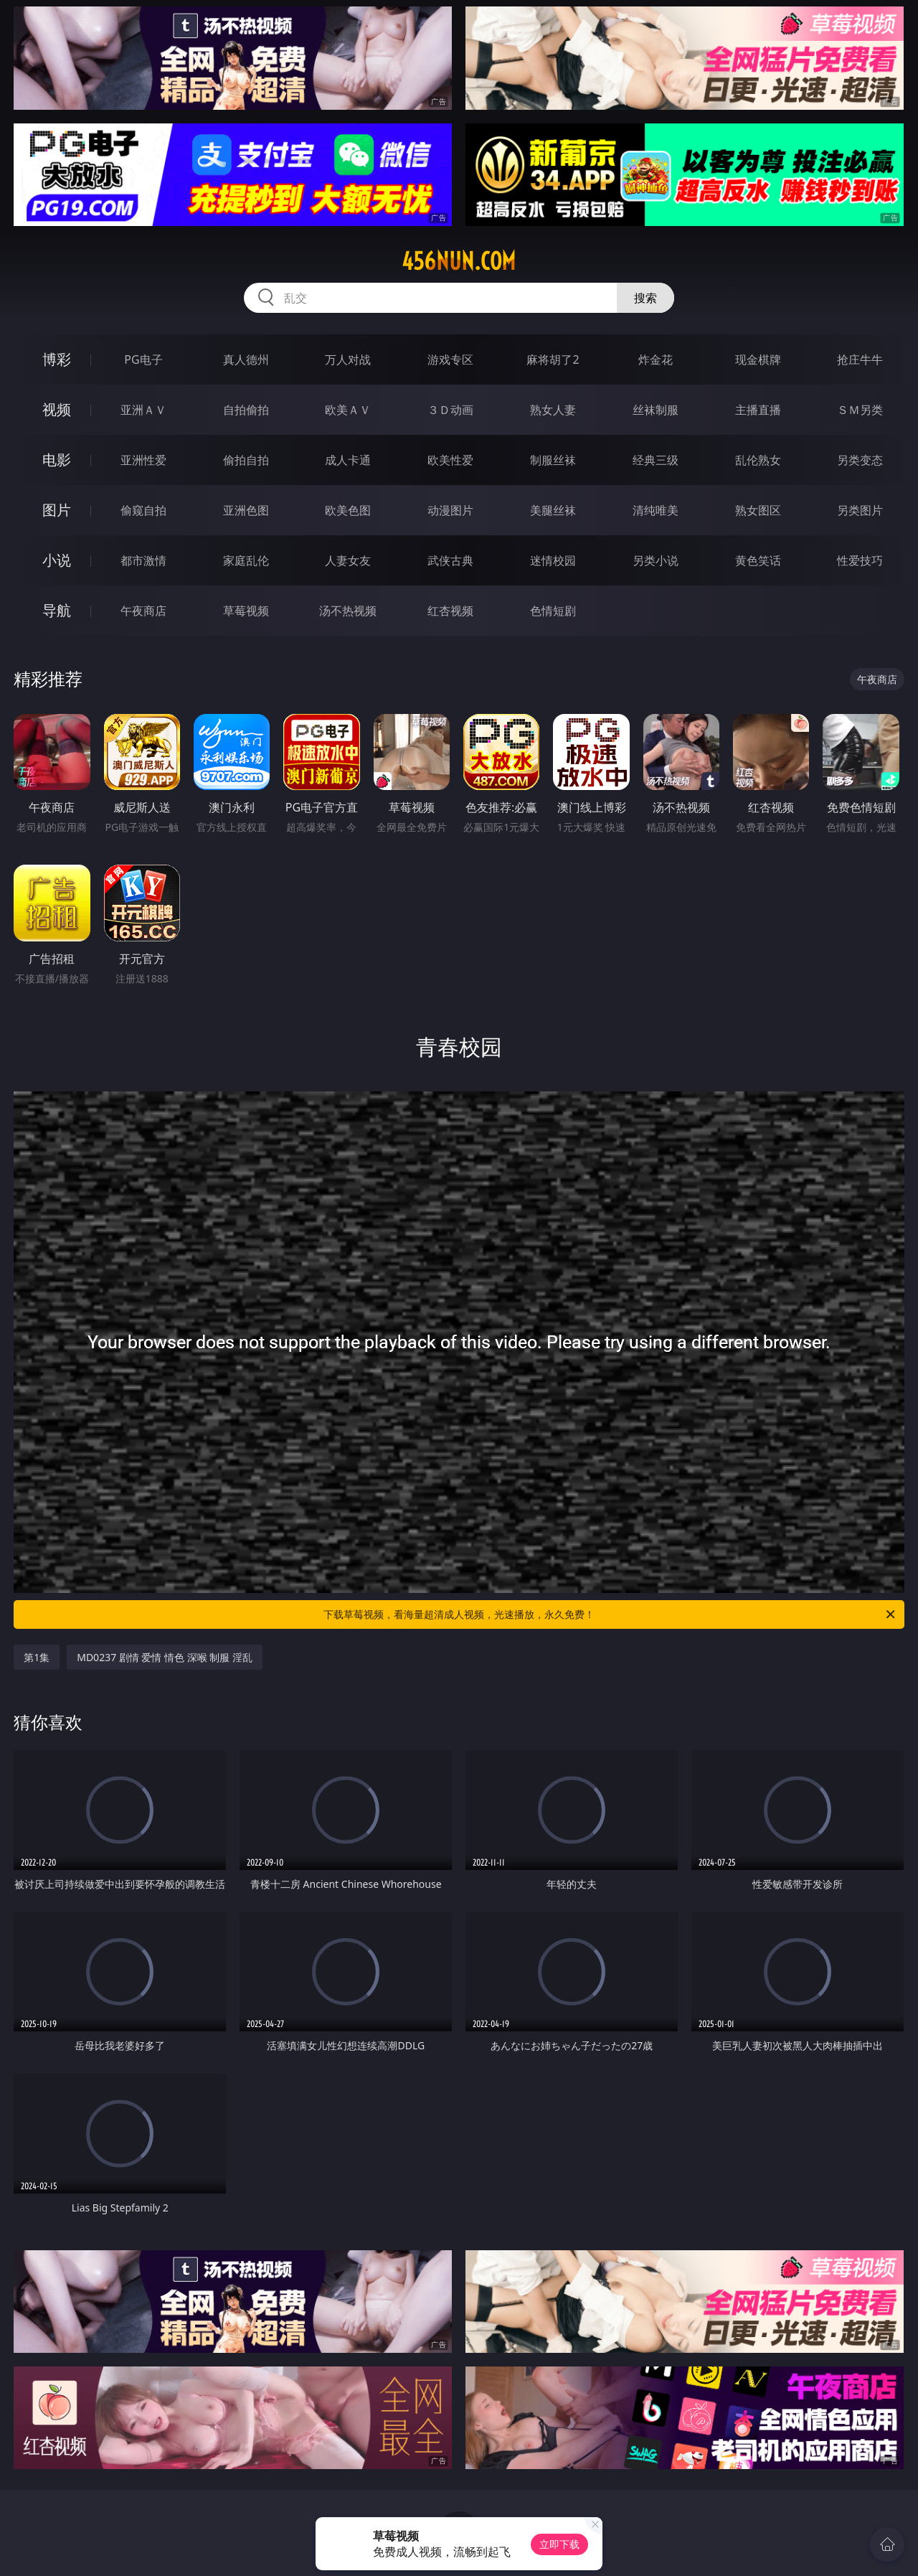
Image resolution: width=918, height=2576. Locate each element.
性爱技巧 (860, 560)
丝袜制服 (655, 410)
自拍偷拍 (246, 410)
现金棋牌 (758, 359)
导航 (56, 610)
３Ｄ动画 (450, 410)
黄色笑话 (758, 560)
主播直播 (758, 410)
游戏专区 (450, 359)
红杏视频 (450, 611)
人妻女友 (348, 560)
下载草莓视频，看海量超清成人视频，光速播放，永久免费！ (610, 1614)
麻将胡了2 (552, 359)
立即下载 (559, 2544)
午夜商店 (143, 611)
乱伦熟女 (758, 460)
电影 (56, 459)
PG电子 (143, 359)
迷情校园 (553, 560)
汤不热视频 (348, 611)
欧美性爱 (450, 460)
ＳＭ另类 (860, 410)
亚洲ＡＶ (143, 410)
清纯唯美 (655, 510)
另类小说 (655, 560)
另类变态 (860, 460)
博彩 (56, 359)
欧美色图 (348, 510)
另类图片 (860, 510)
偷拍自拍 (246, 460)
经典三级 (655, 460)
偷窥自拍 (143, 510)
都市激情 (143, 560)
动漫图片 (450, 510)
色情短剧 (553, 611)
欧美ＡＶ (348, 410)
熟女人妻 (553, 410)
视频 (56, 409)
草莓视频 (246, 611)
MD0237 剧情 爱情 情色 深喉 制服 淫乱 (164, 1657)
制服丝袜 (553, 460)
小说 (56, 560)
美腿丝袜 (553, 510)
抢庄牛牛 (860, 359)
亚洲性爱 (143, 460)
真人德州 (246, 359)
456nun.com (459, 261)
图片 (56, 510)
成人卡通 (348, 460)
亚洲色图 (246, 510)
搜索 (645, 298)
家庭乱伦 (246, 560)
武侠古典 (450, 560)
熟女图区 (758, 510)
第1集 (36, 1657)
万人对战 (348, 359)
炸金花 (655, 359)
